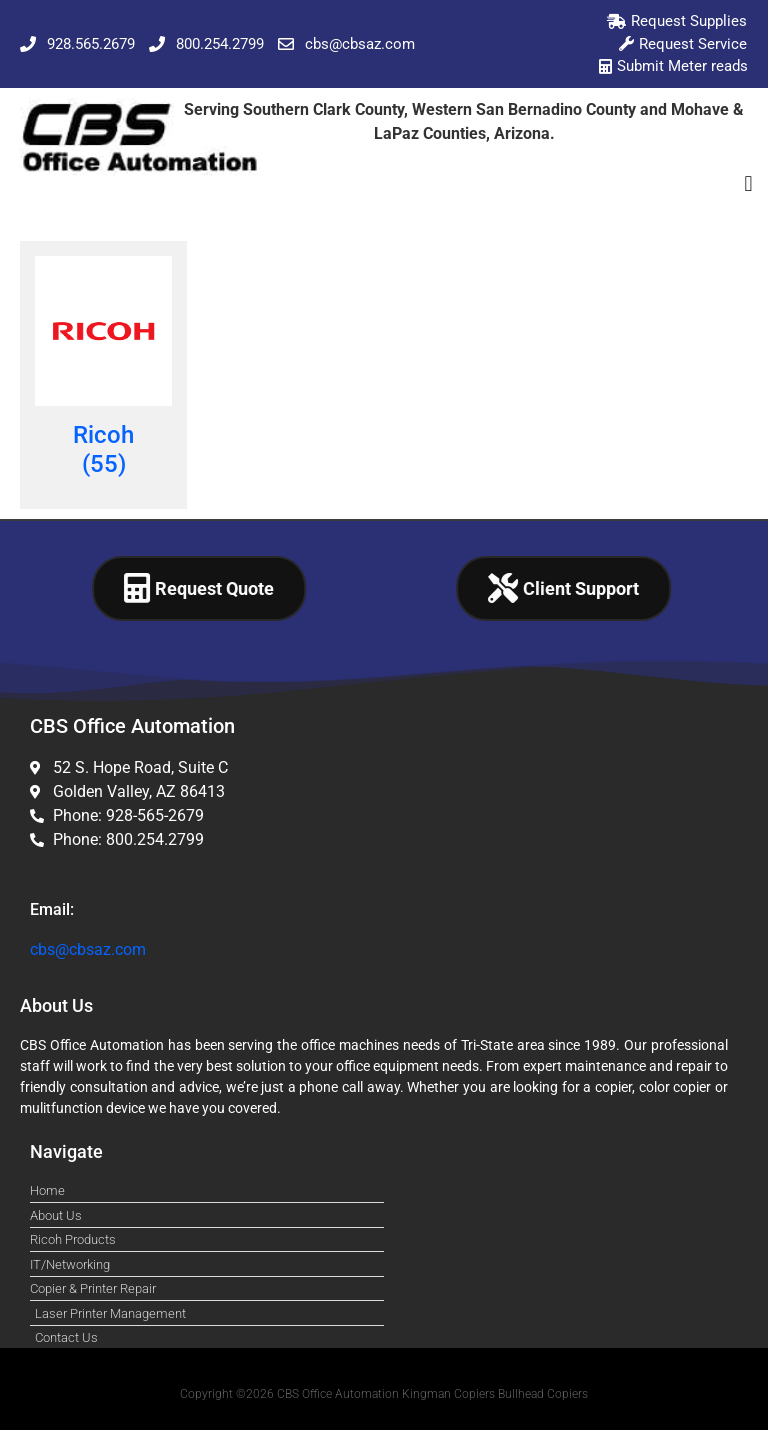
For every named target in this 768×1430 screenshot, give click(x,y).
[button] (748, 184)
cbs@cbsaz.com (88, 949)
